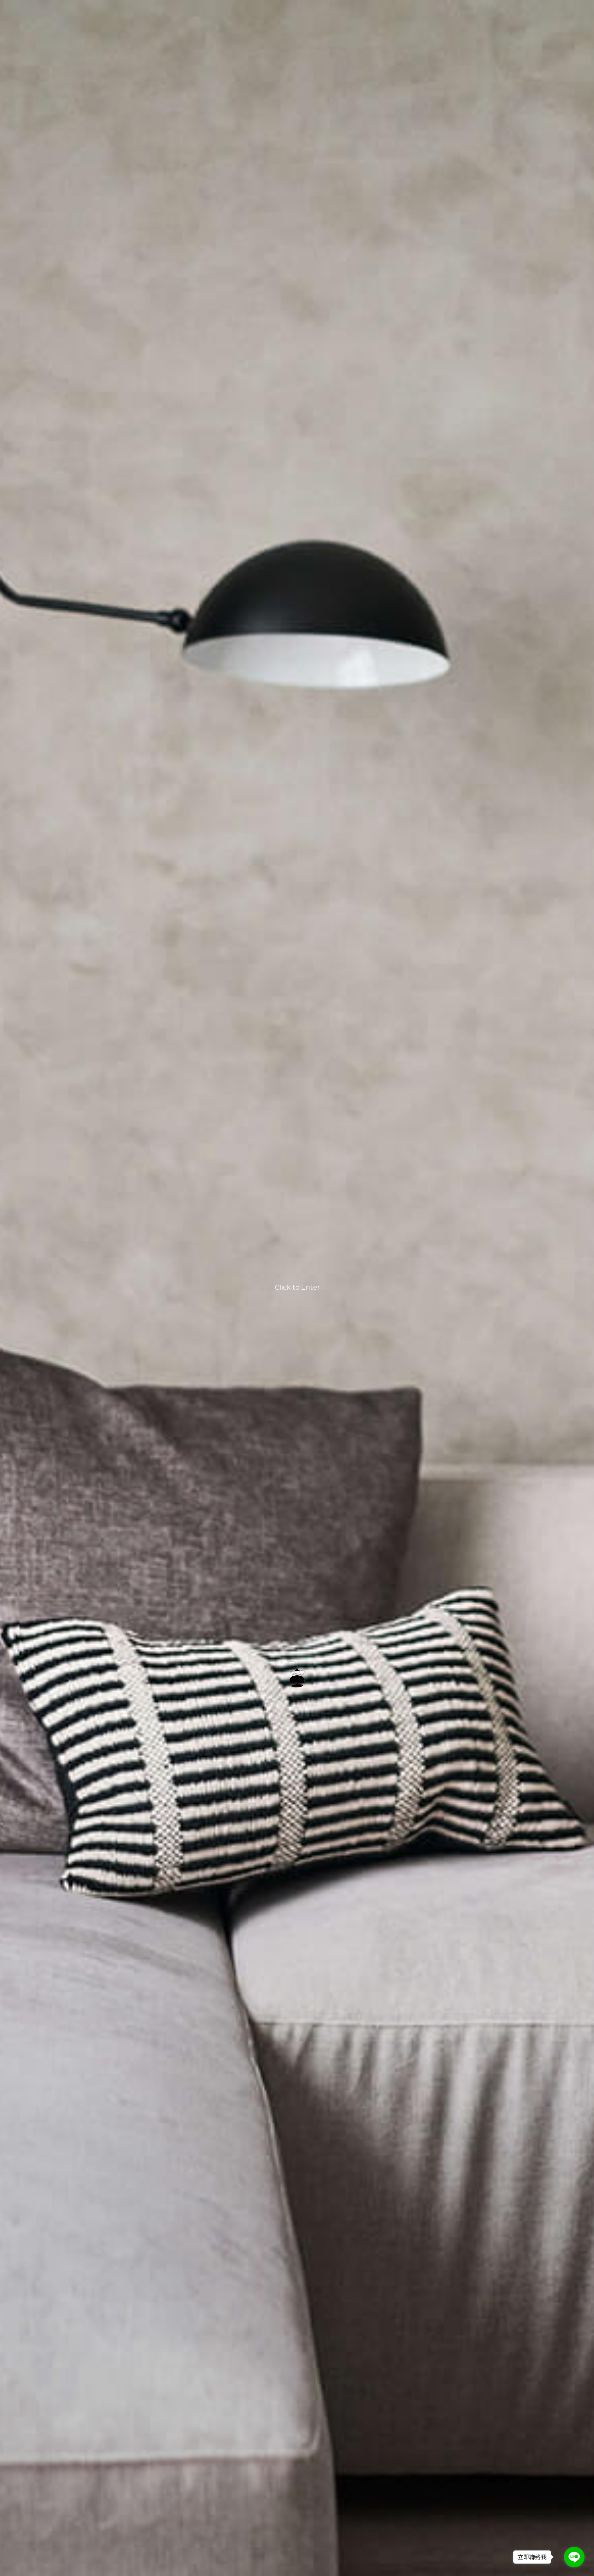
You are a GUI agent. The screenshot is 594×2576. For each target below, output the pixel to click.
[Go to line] (574, 2557)
